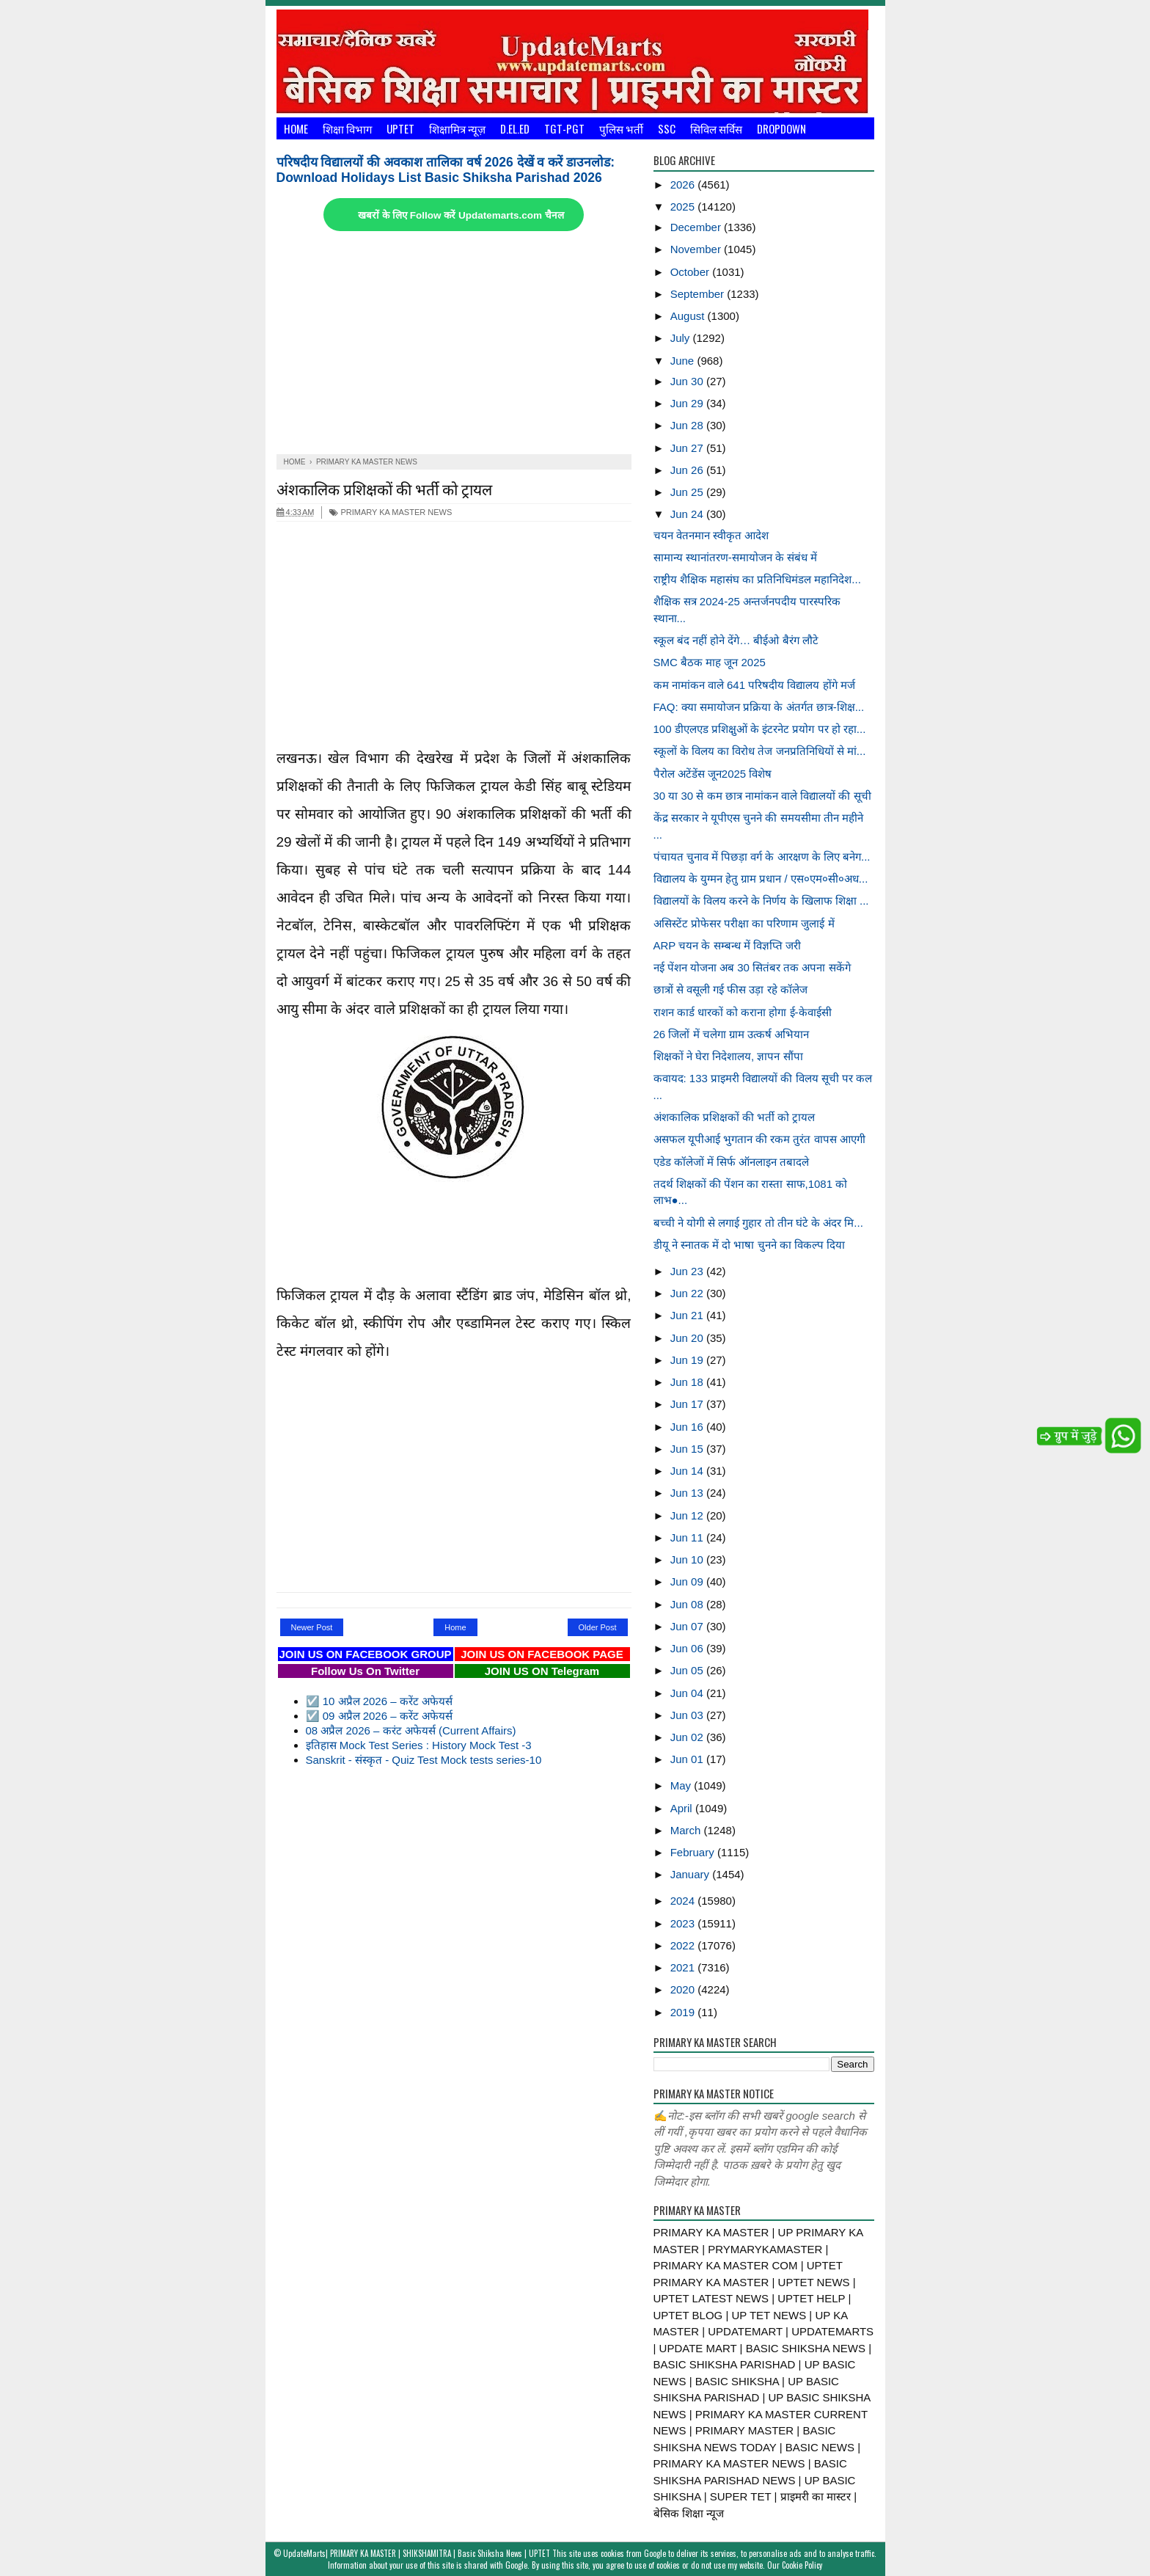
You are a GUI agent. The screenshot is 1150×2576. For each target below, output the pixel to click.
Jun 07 (688, 1626)
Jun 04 (688, 1693)
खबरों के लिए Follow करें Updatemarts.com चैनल (460, 215)
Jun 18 (688, 1382)
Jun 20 (688, 1338)
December (697, 227)
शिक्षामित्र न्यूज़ (457, 128)
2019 (684, 2012)
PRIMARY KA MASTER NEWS (390, 512)
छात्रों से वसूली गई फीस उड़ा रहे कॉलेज (730, 989)
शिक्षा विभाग (347, 128)
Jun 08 (688, 1604)
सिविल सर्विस (716, 128)
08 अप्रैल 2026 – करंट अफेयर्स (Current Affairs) (411, 1730)
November (697, 249)
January (691, 1874)
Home (296, 128)
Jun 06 (688, 1648)
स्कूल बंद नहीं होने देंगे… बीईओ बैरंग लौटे (735, 640)
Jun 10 (688, 1559)
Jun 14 (688, 1470)
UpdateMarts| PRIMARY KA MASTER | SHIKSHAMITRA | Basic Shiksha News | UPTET (416, 2553)
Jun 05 (688, 1670)
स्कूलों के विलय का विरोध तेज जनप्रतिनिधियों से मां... (759, 751)
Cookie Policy (802, 2565)
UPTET (400, 128)
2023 (684, 1923)
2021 (684, 1967)
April (682, 1808)
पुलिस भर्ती (621, 128)
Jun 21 (688, 1315)
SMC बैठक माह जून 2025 (709, 662)
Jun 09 (688, 1581)
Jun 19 (688, 1360)
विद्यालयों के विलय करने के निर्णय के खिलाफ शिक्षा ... (761, 900)
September (699, 294)
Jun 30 (688, 381)
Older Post (598, 1627)
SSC (666, 128)
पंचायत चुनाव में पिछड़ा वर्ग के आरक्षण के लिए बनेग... (762, 856)
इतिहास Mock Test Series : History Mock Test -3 (419, 1745)
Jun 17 (688, 1404)
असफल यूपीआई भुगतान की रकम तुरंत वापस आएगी (759, 1139)
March (687, 1830)
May (682, 1785)
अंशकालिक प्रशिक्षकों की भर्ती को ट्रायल (384, 488)
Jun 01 (688, 1759)
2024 (684, 1900)
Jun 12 (688, 1515)
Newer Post (312, 1627)
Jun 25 (688, 492)
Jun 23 (688, 1271)
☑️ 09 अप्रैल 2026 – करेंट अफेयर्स (379, 1716)
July (681, 338)
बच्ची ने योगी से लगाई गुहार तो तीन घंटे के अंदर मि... (758, 1222)
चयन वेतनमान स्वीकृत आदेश (711, 535)
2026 (684, 184)
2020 (684, 1989)
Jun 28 (688, 425)
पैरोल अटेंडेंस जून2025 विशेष (712, 773)
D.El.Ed (515, 128)
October (691, 272)
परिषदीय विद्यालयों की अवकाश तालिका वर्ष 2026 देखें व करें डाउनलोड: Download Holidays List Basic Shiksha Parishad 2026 (445, 170)
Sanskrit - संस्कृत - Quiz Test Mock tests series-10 (424, 1760)
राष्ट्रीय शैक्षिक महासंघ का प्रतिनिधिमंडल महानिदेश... (757, 579)
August (689, 316)
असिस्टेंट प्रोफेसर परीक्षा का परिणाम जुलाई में (744, 923)
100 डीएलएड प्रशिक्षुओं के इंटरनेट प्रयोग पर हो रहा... (759, 729)
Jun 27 (688, 448)
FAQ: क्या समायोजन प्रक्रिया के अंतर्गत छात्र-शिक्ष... (759, 707)
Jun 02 (688, 1737)
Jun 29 (688, 403)
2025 (684, 206)
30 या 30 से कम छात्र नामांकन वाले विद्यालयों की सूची (762, 795)
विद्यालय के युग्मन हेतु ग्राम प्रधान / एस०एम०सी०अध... (760, 878)
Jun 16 (688, 1426)
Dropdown (781, 128)
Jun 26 (688, 470)
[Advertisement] (453, 344)
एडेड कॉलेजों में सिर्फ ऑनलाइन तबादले (731, 1162)
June (683, 360)
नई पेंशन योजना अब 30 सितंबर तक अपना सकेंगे (752, 967)
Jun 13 (688, 1492)
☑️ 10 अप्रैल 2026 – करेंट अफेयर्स (379, 1701)
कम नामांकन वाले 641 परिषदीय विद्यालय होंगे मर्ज (754, 685)
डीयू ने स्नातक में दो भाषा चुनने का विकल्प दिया (749, 1244)
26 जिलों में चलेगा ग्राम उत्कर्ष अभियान (731, 1034)
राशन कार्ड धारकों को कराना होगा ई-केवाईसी (742, 1012)
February (693, 1852)
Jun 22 (688, 1293)
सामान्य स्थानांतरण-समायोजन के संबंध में (735, 557)
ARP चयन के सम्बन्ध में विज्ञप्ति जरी (727, 945)
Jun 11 (688, 1537)
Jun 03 (688, 1715)
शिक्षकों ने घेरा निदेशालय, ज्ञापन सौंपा (728, 1056)
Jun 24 (688, 514)
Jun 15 (688, 1448)
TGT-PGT (564, 128)
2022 (684, 1945)
